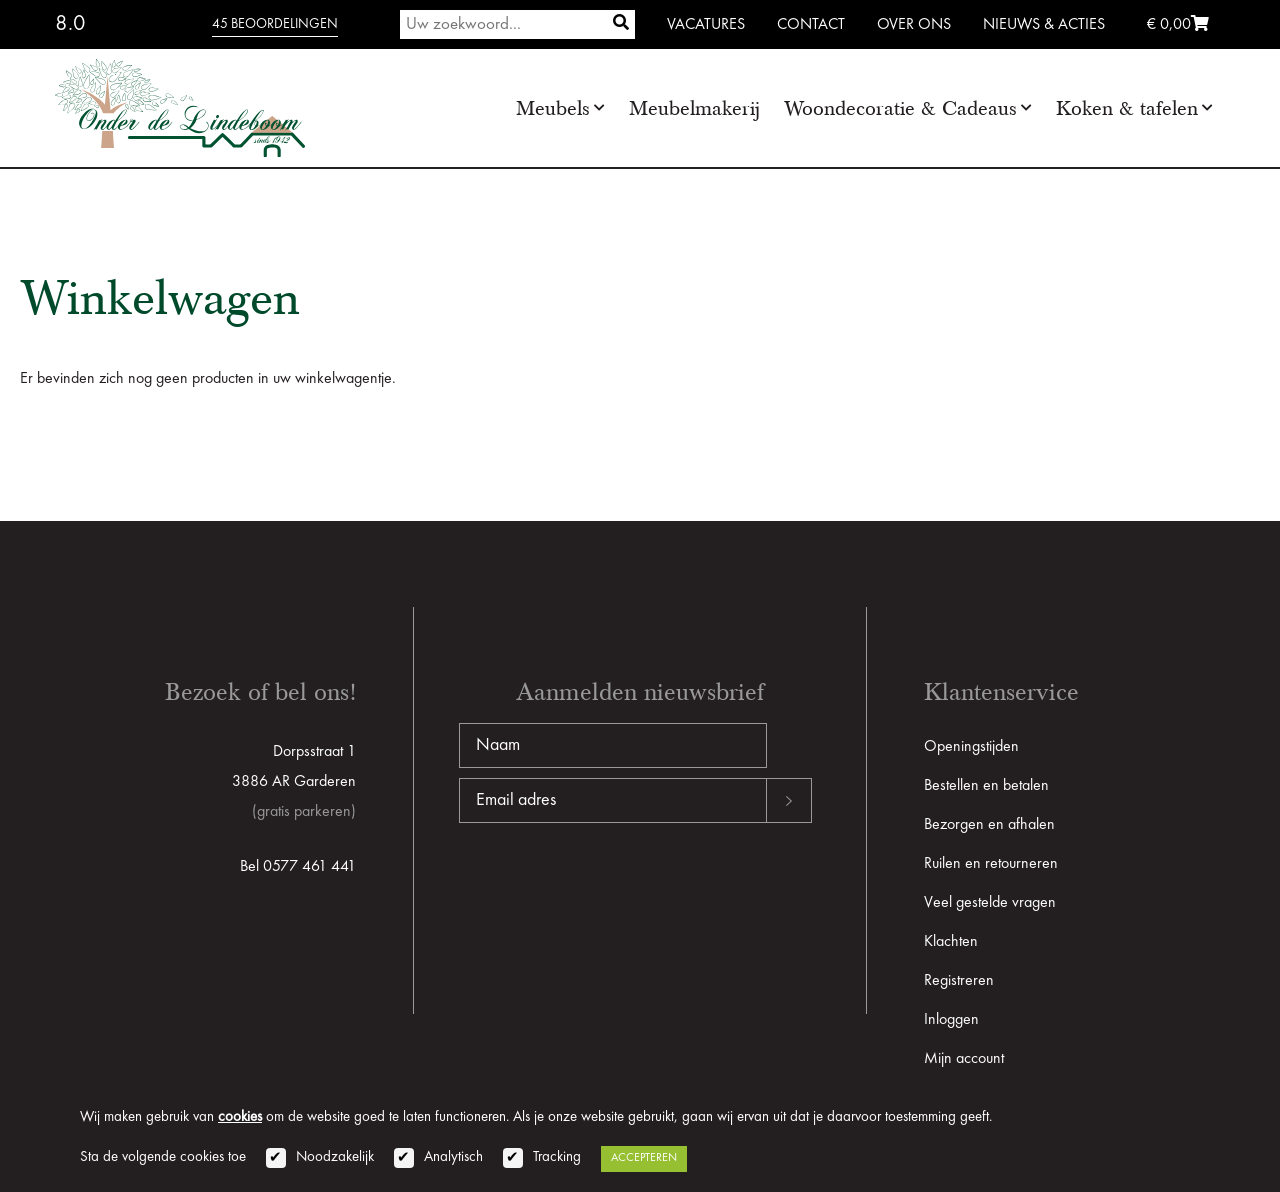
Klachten (951, 942)
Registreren (959, 981)
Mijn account (964, 1059)
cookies (240, 1117)
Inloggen (951, 1020)
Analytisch (453, 1157)
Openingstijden (971, 747)
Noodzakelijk (335, 1157)
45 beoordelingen (275, 24)
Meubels (553, 108)
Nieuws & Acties (1044, 25)
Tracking (557, 1157)
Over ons (914, 25)
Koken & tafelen (1127, 108)
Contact (811, 25)
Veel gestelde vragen (990, 903)
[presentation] (611, 887)
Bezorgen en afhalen (989, 825)
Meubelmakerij (694, 108)
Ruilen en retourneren (991, 864)
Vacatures (706, 25)
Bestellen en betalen (986, 786)
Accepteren (644, 1158)
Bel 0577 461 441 (298, 867)
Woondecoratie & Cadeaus (900, 108)
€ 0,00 (1178, 25)
